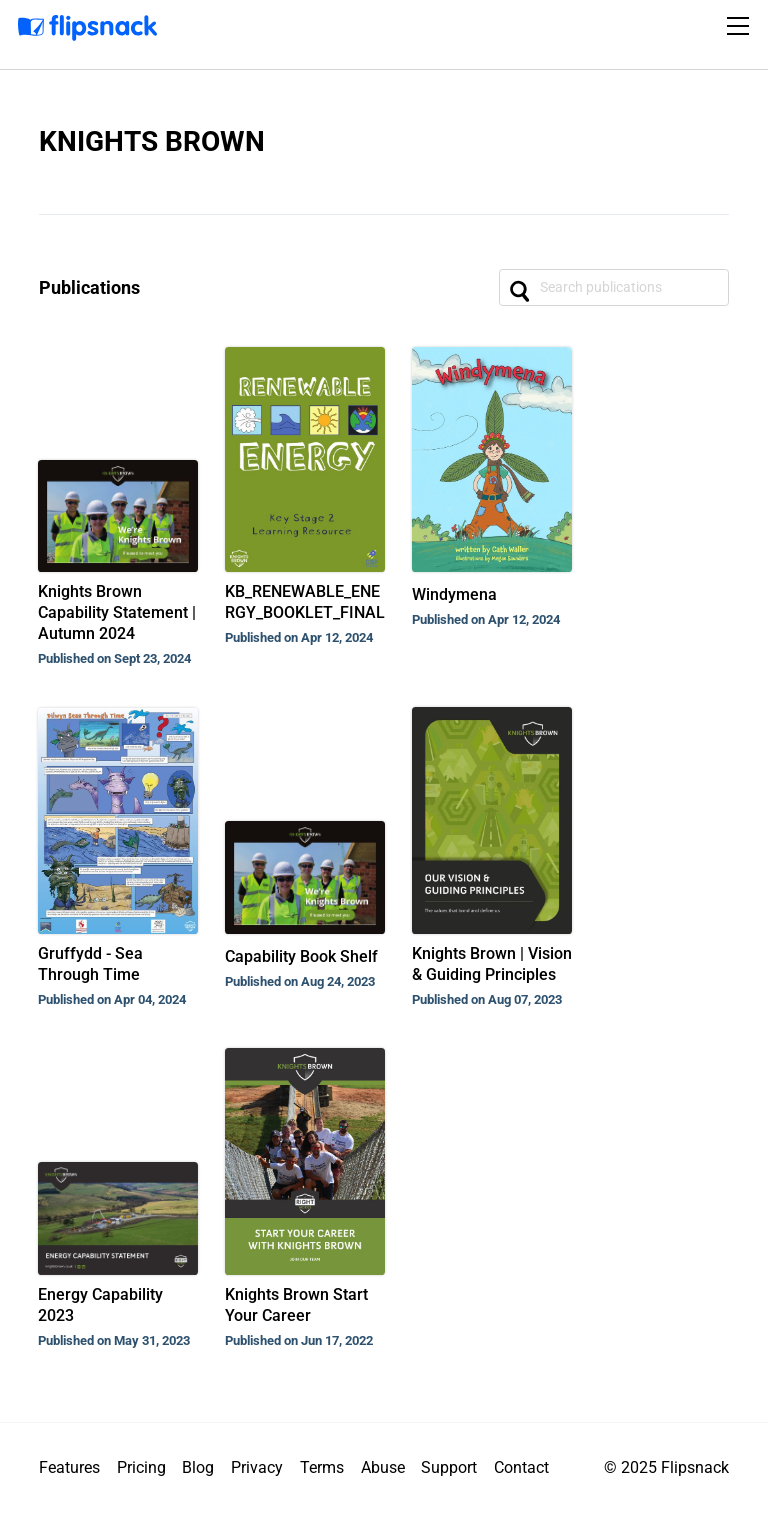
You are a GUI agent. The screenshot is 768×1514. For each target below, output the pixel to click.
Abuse (383, 1467)
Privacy (257, 1467)
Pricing (141, 1467)
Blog (198, 1467)
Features (69, 1467)
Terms (322, 1467)
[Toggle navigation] (741, 26)
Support (449, 1467)
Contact (521, 1467)
